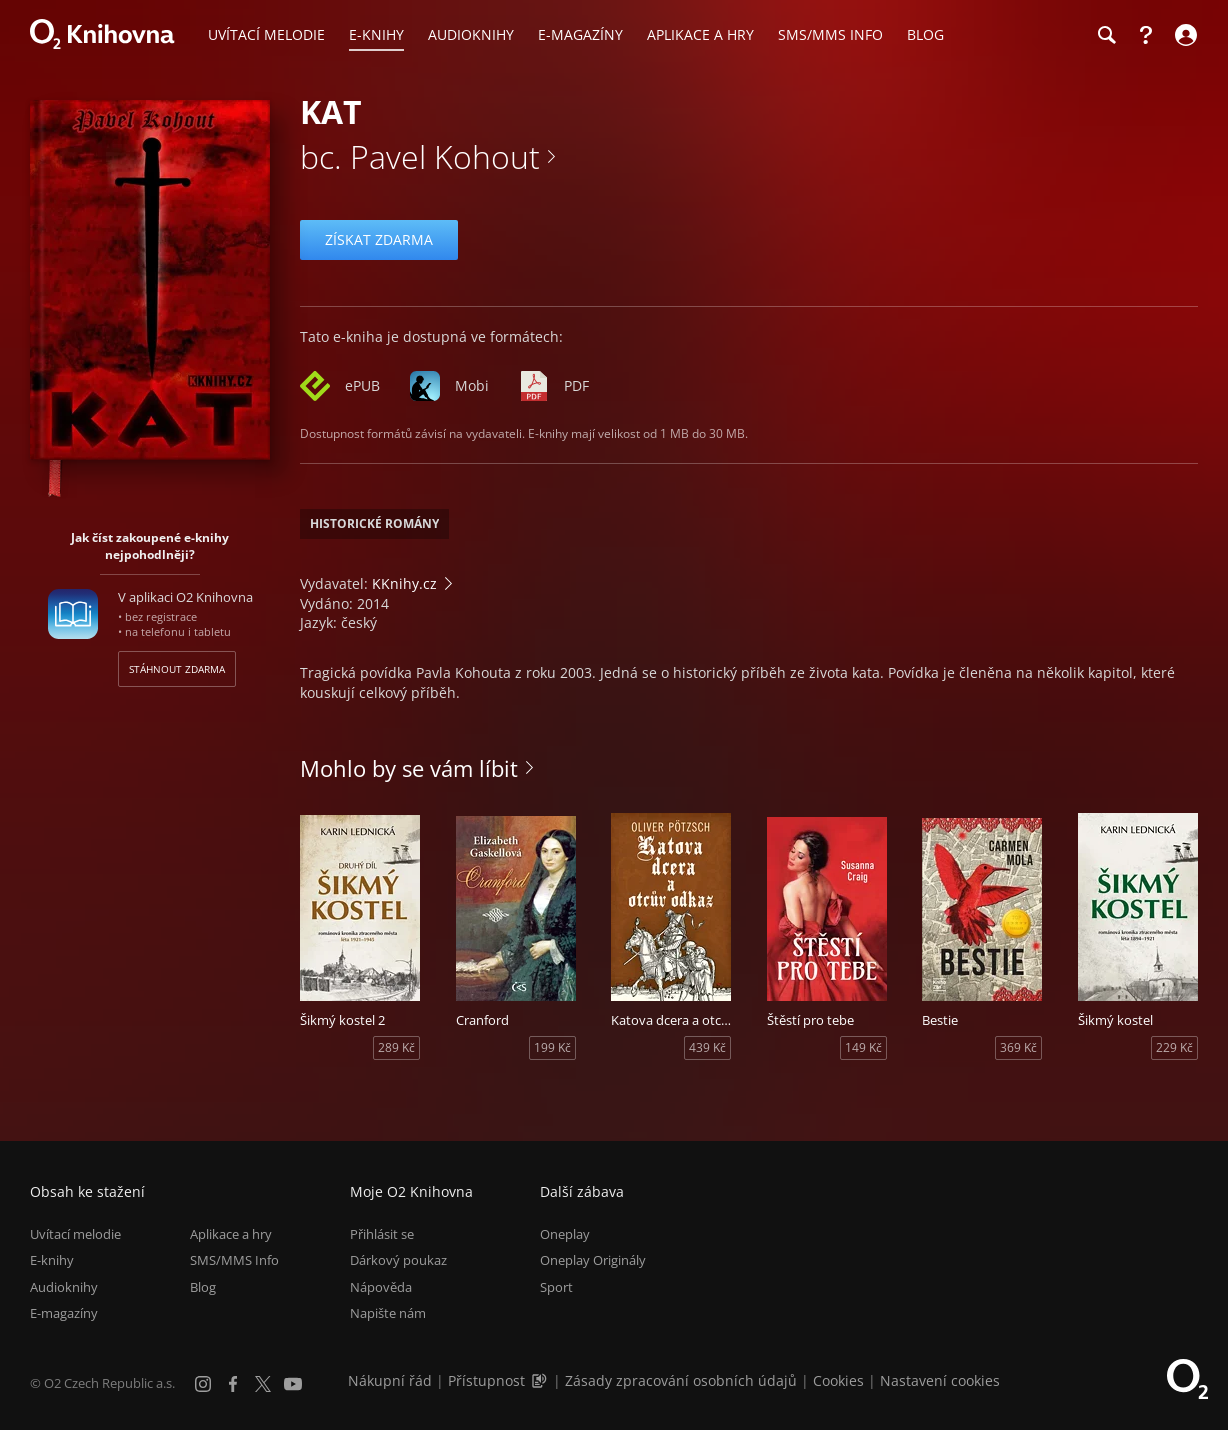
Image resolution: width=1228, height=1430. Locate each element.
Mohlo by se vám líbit (409, 768)
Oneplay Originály (593, 1260)
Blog (203, 1287)
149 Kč (863, 1047)
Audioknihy (64, 1287)
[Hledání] (1106, 35)
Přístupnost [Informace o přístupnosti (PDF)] (486, 1380)
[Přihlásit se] (1183, 35)
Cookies (838, 1380)
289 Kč (396, 1047)
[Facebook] (233, 1384)
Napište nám (388, 1313)
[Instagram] (203, 1384)
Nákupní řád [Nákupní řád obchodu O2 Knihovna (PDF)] (390, 1380)
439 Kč (707, 1047)
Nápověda (381, 1287)
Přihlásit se (382, 1234)
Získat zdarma (379, 239)
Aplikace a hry (231, 1234)
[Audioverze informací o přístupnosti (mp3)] (541, 1380)
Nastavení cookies (940, 1380)
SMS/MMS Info (234, 1260)
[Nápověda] (1146, 35)
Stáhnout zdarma (177, 669)
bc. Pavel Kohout (420, 156)
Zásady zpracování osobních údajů (681, 1380)
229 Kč (1174, 1047)
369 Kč (1018, 1047)
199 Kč (552, 1047)
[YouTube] (293, 1384)
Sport (556, 1287)
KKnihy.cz (404, 583)
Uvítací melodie (75, 1234)
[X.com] (263, 1384)
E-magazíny (64, 1313)
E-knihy (52, 1260)
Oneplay (565, 1234)
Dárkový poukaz (398, 1260)
